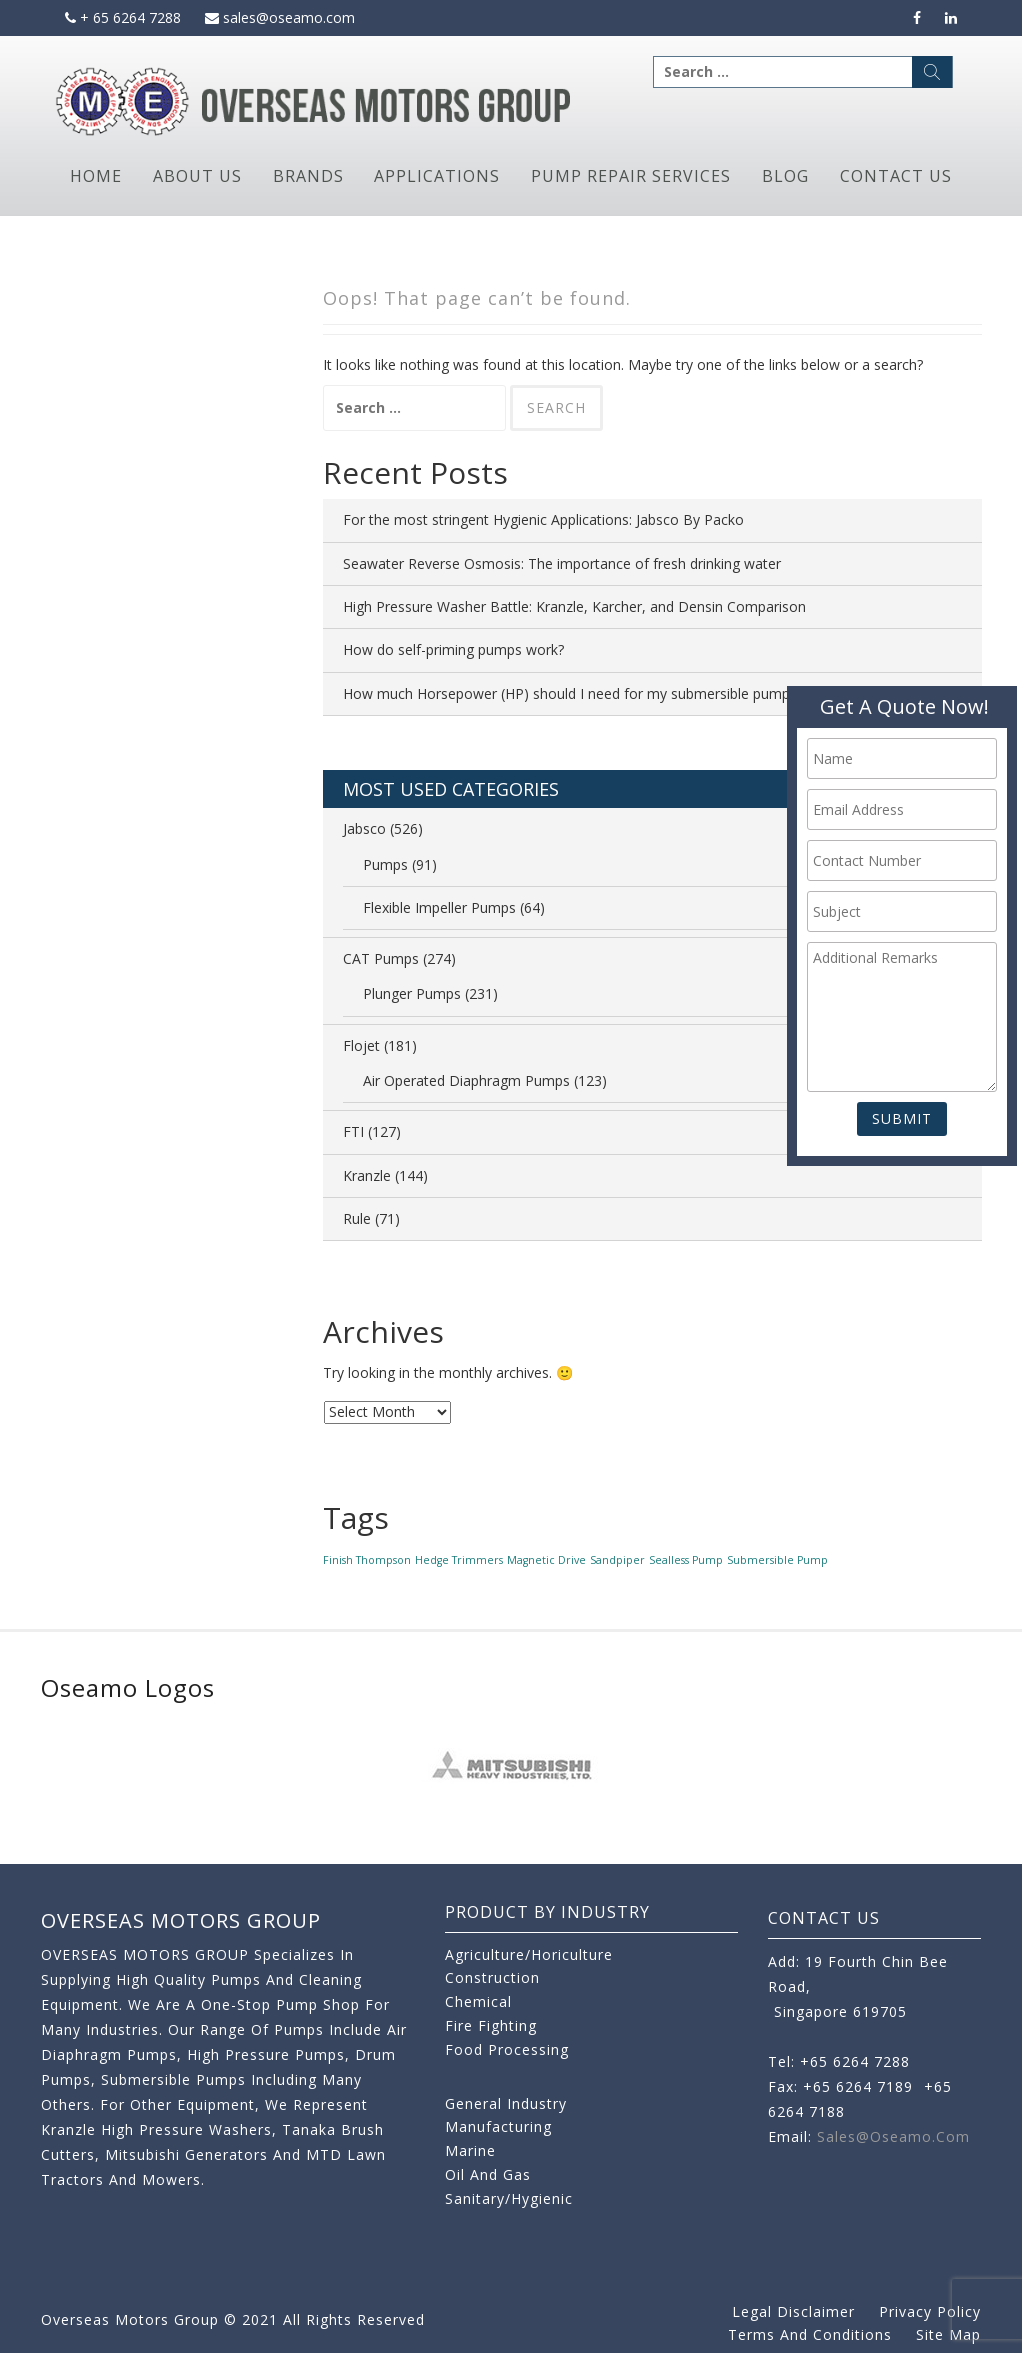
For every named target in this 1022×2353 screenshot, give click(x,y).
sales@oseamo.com (280, 17)
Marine (470, 2150)
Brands (308, 176)
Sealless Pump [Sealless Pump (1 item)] (686, 1560)
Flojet (361, 1045)
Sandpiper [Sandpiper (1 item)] (617, 1560)
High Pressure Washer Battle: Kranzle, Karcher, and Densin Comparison (574, 606)
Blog (785, 176)
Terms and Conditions (810, 2334)
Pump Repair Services (631, 176)
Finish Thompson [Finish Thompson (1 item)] (367, 1560)
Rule (357, 1218)
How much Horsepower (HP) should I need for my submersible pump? (569, 693)
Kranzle (367, 1175)
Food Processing (507, 2049)
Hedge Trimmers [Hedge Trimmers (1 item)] (459, 1560)
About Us (197, 176)
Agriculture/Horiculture (529, 1954)
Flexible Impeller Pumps (439, 907)
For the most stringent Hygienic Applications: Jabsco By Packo (543, 519)
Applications (437, 176)
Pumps (385, 864)
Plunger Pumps (412, 993)
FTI (353, 1131)
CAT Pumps (381, 958)
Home (96, 176)
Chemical (478, 2001)
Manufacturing (498, 2126)
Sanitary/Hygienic (509, 2198)
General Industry (506, 2103)
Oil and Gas (488, 2174)
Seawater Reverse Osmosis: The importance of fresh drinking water (562, 563)
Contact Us (896, 176)
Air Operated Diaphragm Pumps (466, 1080)
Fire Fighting (491, 2025)
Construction (492, 1977)
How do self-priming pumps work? (453, 649)
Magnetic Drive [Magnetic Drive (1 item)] (546, 1560)
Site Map (948, 2334)
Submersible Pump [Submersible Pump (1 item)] (777, 1560)
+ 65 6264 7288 (123, 17)
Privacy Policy (930, 2311)
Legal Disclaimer (793, 2311)
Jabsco (364, 828)
